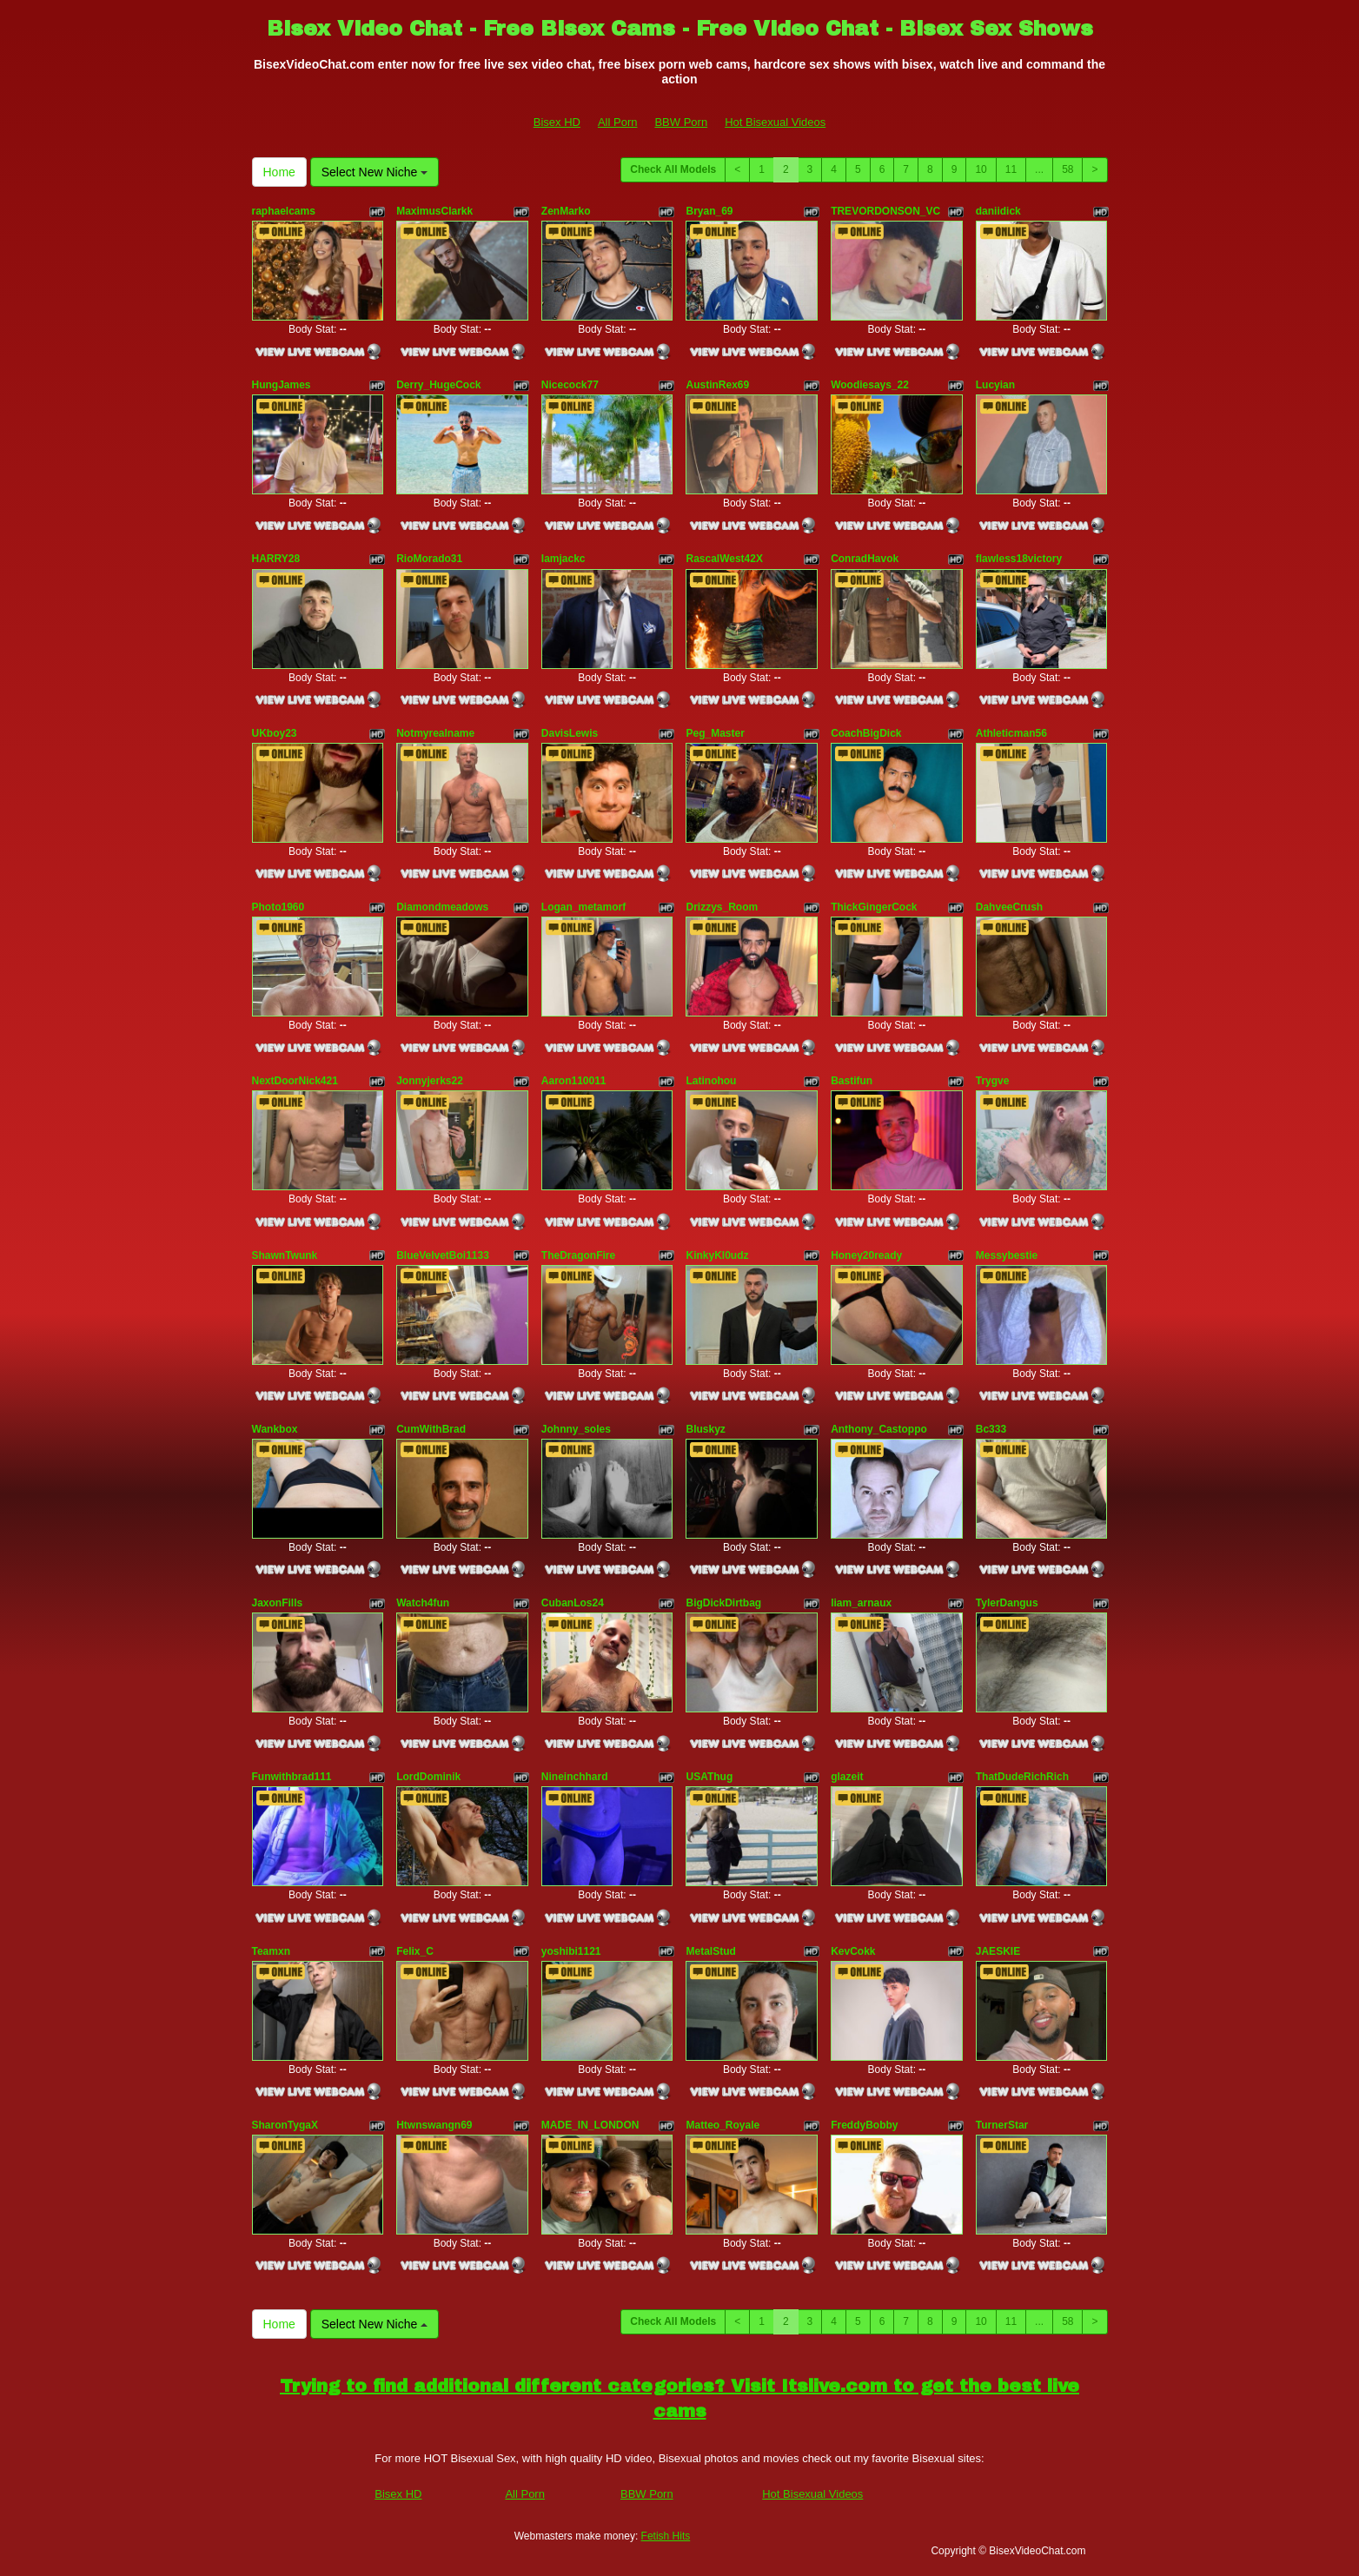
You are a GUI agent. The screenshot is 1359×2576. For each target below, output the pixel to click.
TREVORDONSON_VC (885, 211)
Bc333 (991, 1429)
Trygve (993, 1081)
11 (1011, 169)
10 (980, 169)
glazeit (847, 1777)
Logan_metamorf (583, 907)
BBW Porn (680, 122)
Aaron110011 (574, 1081)
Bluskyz (705, 1429)
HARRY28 (276, 559)
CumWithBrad (431, 1429)
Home (279, 172)
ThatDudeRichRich (1022, 1777)
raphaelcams (283, 211)
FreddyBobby (864, 2125)
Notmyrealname (435, 733)
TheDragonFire (578, 1255)
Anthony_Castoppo (879, 1429)
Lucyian (995, 385)
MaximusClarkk (434, 211)
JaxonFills (277, 1603)
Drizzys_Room (722, 907)
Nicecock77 (570, 385)
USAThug (709, 1777)
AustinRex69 (717, 385)
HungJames (281, 385)
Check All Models (673, 169)
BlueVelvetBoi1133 (442, 1255)
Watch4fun (422, 1603)
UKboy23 (274, 733)
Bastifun (851, 1081)
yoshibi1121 (571, 1951)
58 (1067, 169)
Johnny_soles (576, 1429)
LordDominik (428, 1777)
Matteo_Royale (722, 2125)
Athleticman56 (1011, 733)
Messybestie (1006, 1255)
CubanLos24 (572, 1603)
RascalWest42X (724, 559)
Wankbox (275, 1429)
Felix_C (415, 1951)
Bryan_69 (709, 211)
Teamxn (271, 1951)
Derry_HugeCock (438, 385)
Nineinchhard (574, 1777)
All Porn (618, 122)
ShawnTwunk (285, 1255)
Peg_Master (715, 733)
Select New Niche (375, 172)
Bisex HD (557, 122)
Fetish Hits (666, 2536)
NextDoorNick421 (295, 1081)
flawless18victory (1019, 559)
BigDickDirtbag (723, 1603)
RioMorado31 (429, 559)
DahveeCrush (1009, 907)
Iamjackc (563, 559)
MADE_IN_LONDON (590, 2125)
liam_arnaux (861, 1603)
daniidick (998, 211)
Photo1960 (278, 907)
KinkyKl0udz (717, 1255)
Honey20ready (866, 1255)
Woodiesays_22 (870, 385)
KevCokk (853, 1951)
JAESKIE (998, 1951)
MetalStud (710, 1951)
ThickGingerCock (874, 907)
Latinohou (711, 1081)
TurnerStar (1002, 2125)
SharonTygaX (285, 2125)
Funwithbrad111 (292, 1777)
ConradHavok (864, 559)
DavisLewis (569, 733)
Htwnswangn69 (434, 2125)
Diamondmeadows (442, 907)
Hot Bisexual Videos (775, 122)
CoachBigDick (866, 733)
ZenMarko (566, 211)
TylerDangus (1007, 1603)
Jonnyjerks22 (429, 1081)
